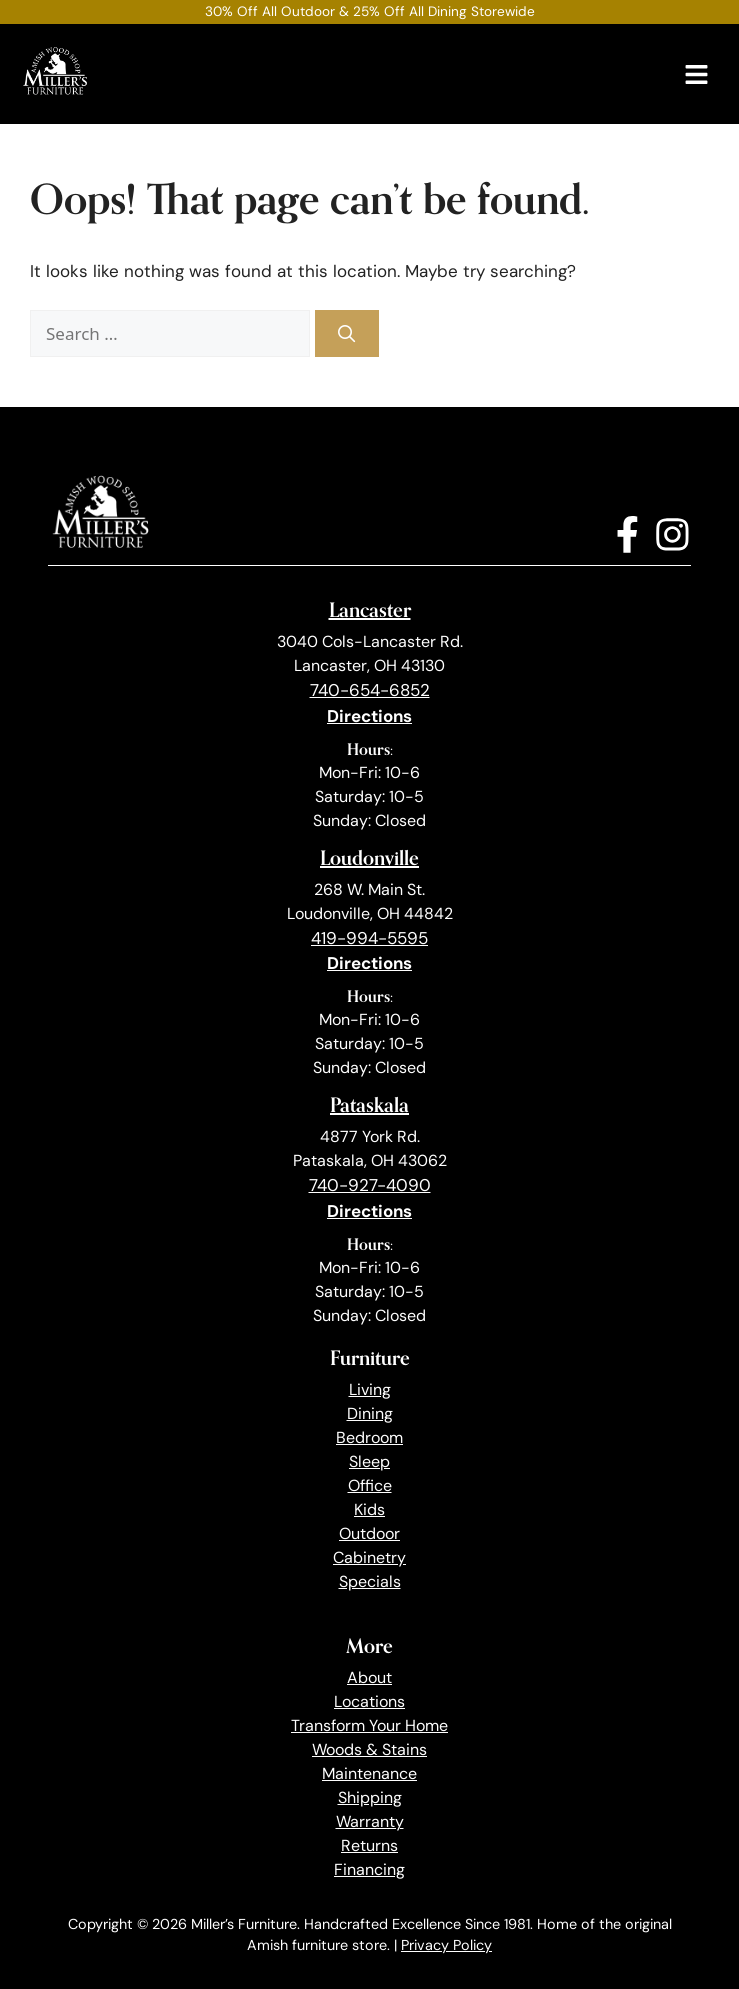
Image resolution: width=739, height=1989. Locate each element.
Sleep (369, 1461)
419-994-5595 (369, 938)
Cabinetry (369, 1557)
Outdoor (369, 1533)
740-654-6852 (370, 690)
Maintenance (369, 1773)
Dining (370, 1413)
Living (370, 1389)
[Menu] (696, 74)
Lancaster (370, 609)
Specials (370, 1581)
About (369, 1677)
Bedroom (369, 1437)
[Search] (347, 334)
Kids (369, 1509)
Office (370, 1485)
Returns (369, 1845)
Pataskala (369, 1104)
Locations (369, 1701)
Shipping (370, 1797)
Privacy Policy (446, 1945)
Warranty (370, 1821)
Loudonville (369, 857)
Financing (369, 1869)
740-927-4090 (370, 1185)
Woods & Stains (369, 1749)
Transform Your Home (369, 1725)
